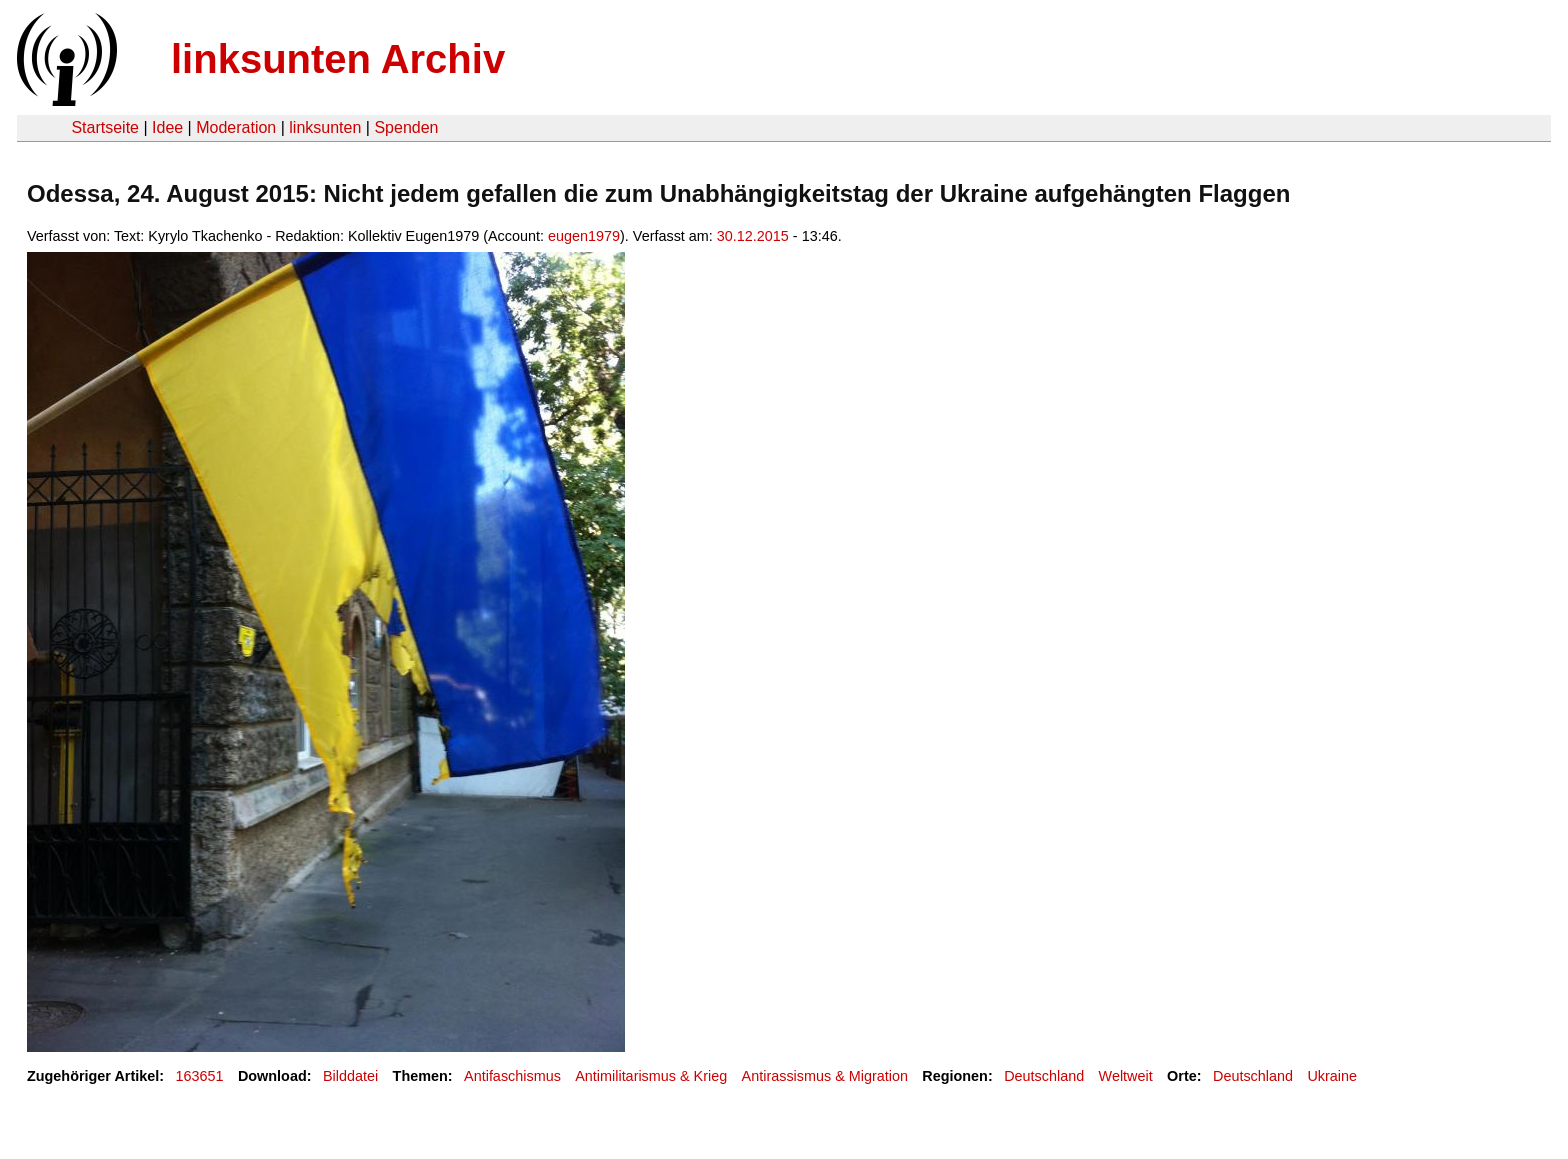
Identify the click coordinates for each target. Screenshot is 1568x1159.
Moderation (236, 127)
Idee (167, 127)
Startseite (105, 127)
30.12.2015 (753, 236)
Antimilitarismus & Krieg (651, 1076)
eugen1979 (584, 236)
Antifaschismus (512, 1076)
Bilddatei (350, 1076)
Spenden (406, 127)
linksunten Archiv (338, 59)
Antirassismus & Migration (825, 1076)
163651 (200, 1076)
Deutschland (1044, 1076)
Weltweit (1126, 1076)
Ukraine (1332, 1076)
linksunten (325, 127)
